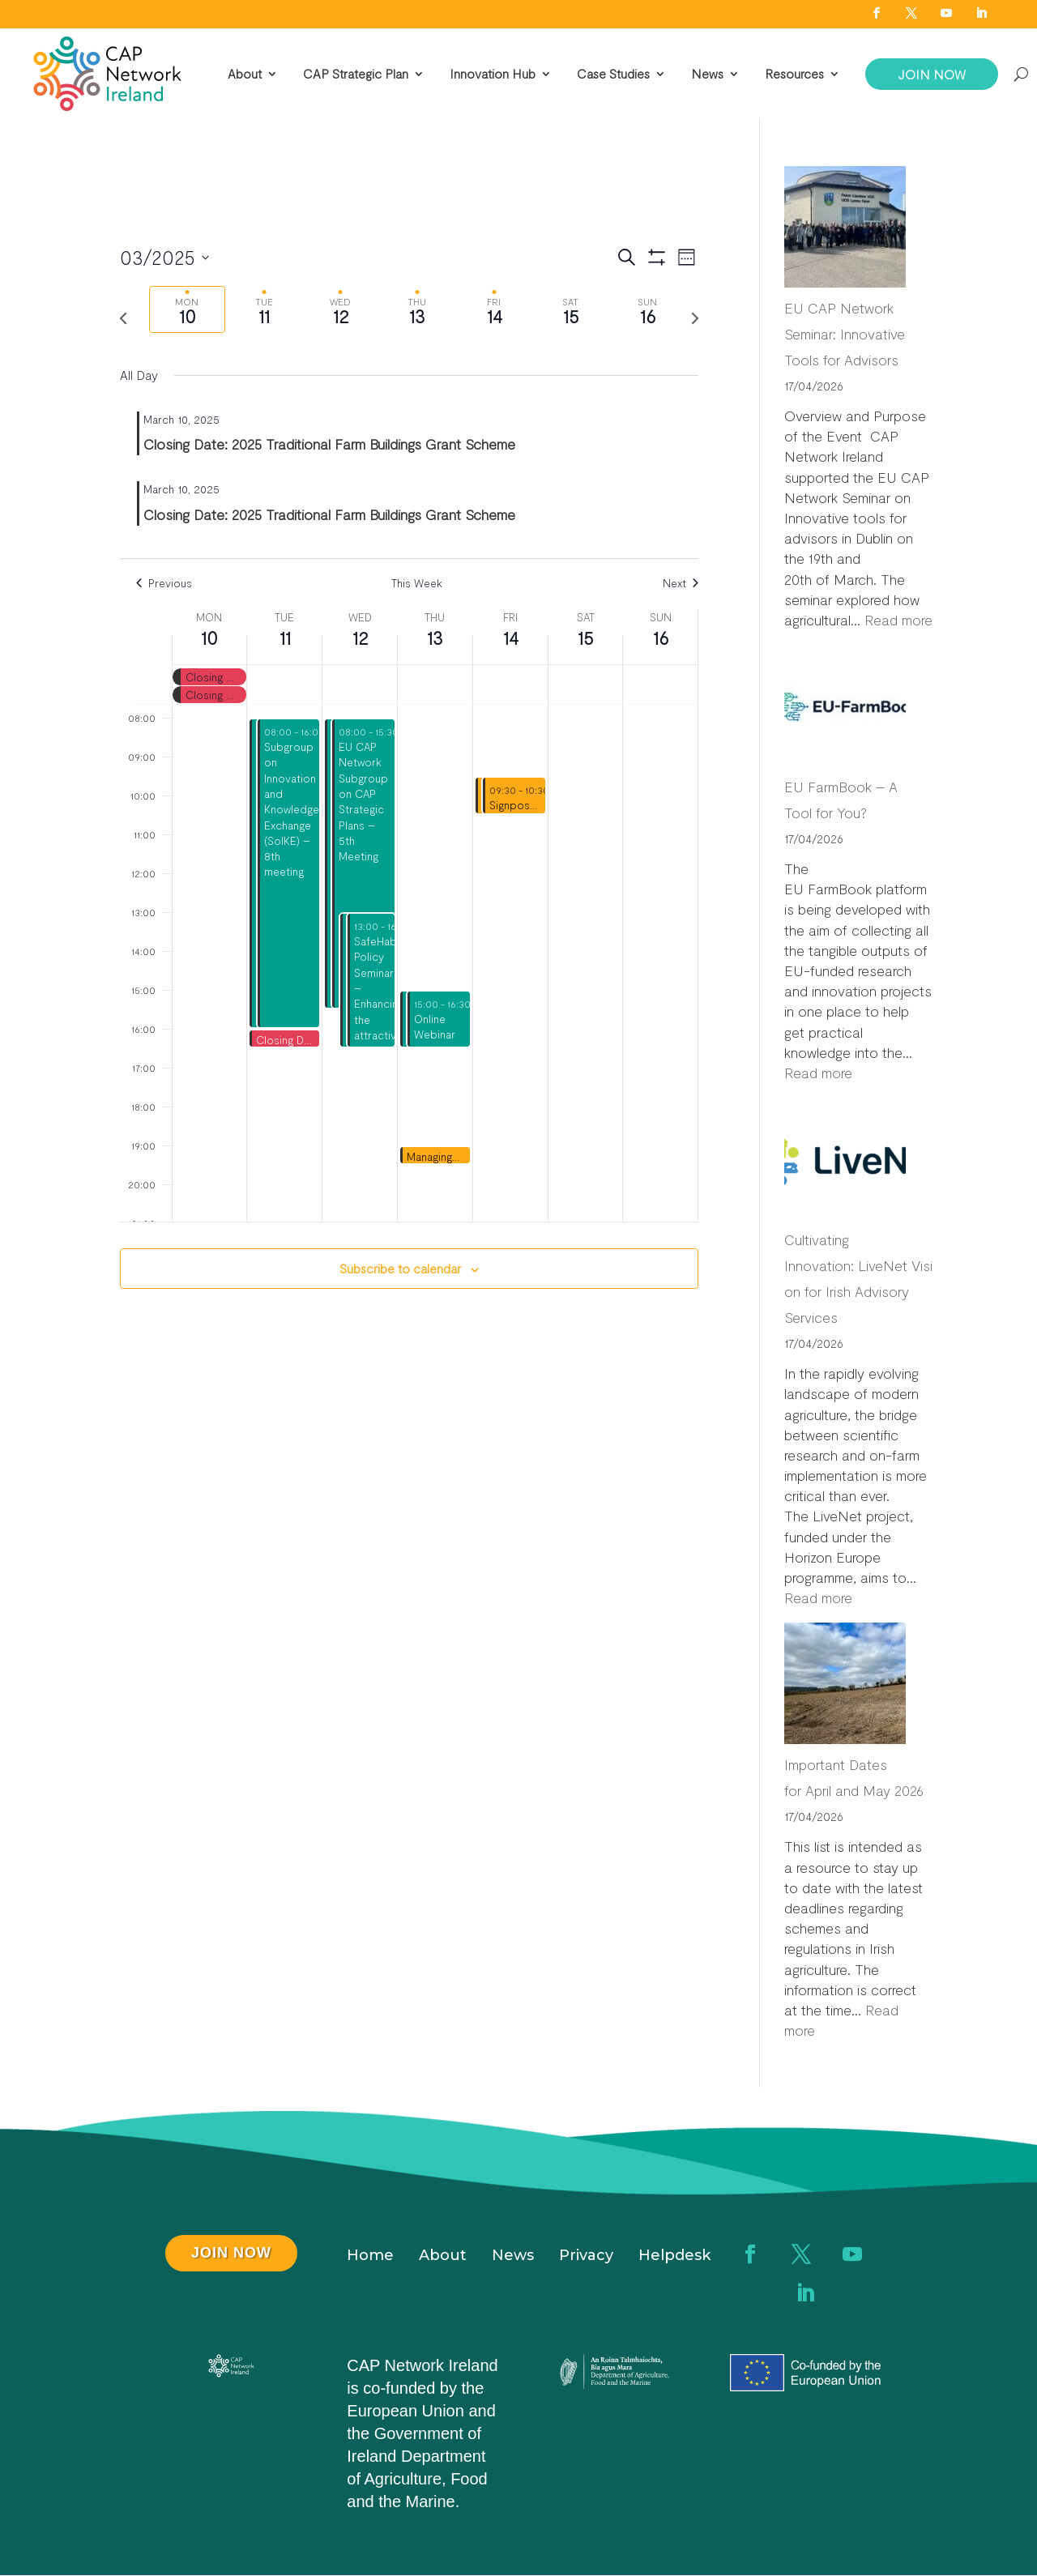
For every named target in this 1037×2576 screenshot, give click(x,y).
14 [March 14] (510, 637)
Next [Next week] (680, 583)
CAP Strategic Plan (355, 73)
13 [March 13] (434, 637)
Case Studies (613, 73)
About (245, 73)
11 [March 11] (285, 637)
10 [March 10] (209, 637)
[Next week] (695, 318)
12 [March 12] (360, 637)
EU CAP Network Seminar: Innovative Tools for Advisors (844, 334)
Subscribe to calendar (400, 1268)
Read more (898, 620)
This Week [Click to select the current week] (416, 583)
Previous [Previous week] (164, 583)
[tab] (187, 310)
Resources (794, 73)
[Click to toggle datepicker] (164, 257)
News (707, 73)
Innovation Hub (493, 73)
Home (370, 2257)
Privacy (586, 2257)
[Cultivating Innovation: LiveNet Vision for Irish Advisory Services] (845, 1162)
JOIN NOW (932, 74)
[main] (409, 785)
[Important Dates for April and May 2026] (845, 1687)
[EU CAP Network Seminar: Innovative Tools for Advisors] (845, 230)
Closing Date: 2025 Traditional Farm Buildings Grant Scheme (329, 444)
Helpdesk (674, 2257)
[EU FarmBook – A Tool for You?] (845, 709)
